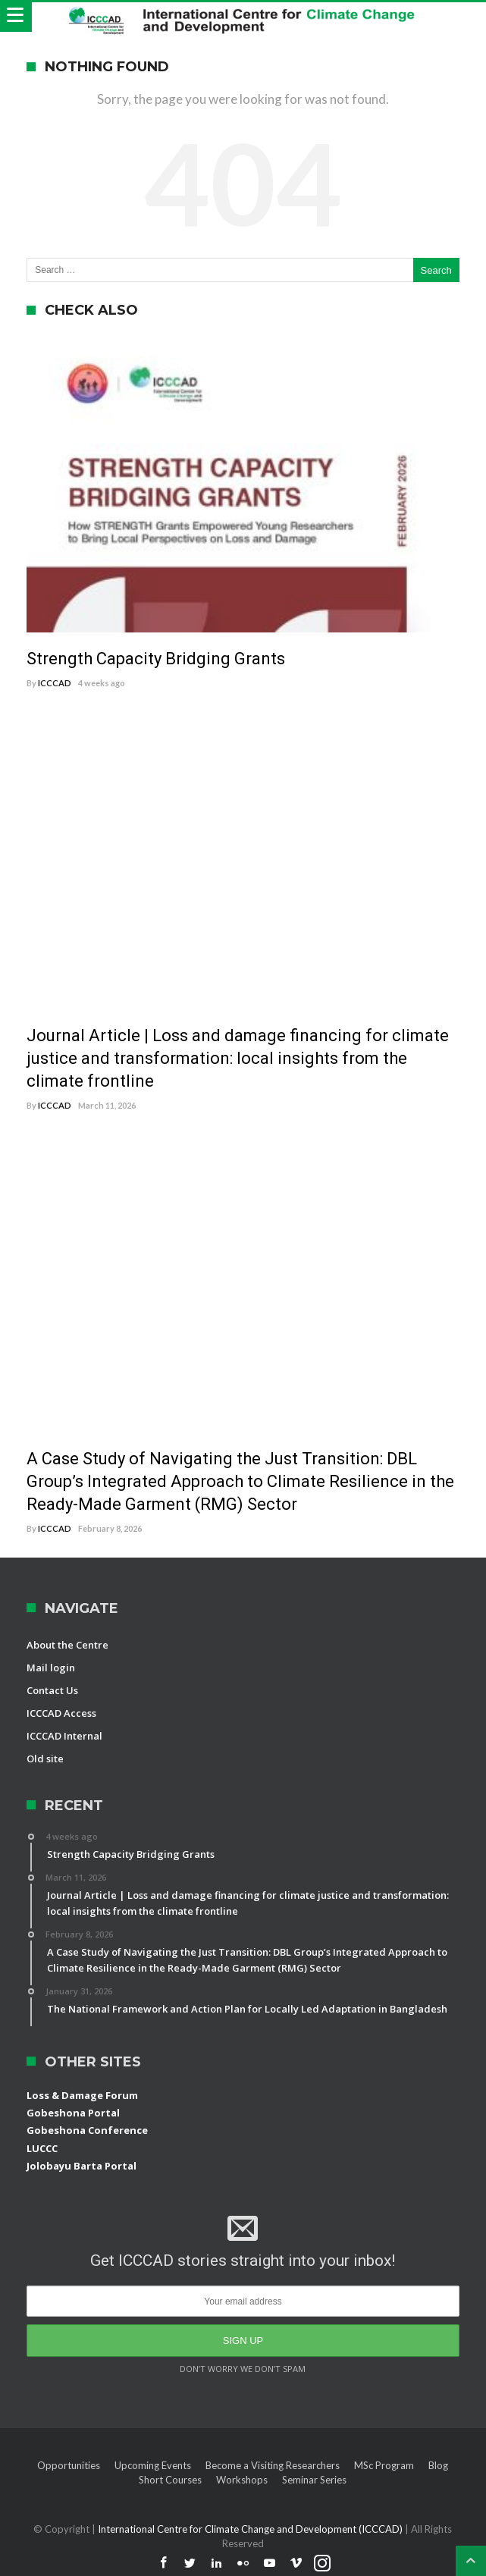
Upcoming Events (152, 2465)
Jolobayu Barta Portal (81, 2166)
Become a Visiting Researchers (272, 2465)
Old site (45, 1758)
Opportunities (68, 2465)
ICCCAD (54, 683)
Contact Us (52, 1690)
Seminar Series (314, 2480)
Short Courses (170, 2480)
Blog (438, 2465)
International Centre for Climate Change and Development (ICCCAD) (251, 2529)
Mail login (51, 1667)
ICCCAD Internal (64, 1736)
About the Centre (67, 1645)
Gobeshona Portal (73, 2112)
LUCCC (42, 2148)
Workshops (242, 2480)
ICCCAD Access (61, 1713)
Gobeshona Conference (87, 2130)
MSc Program (384, 2465)
